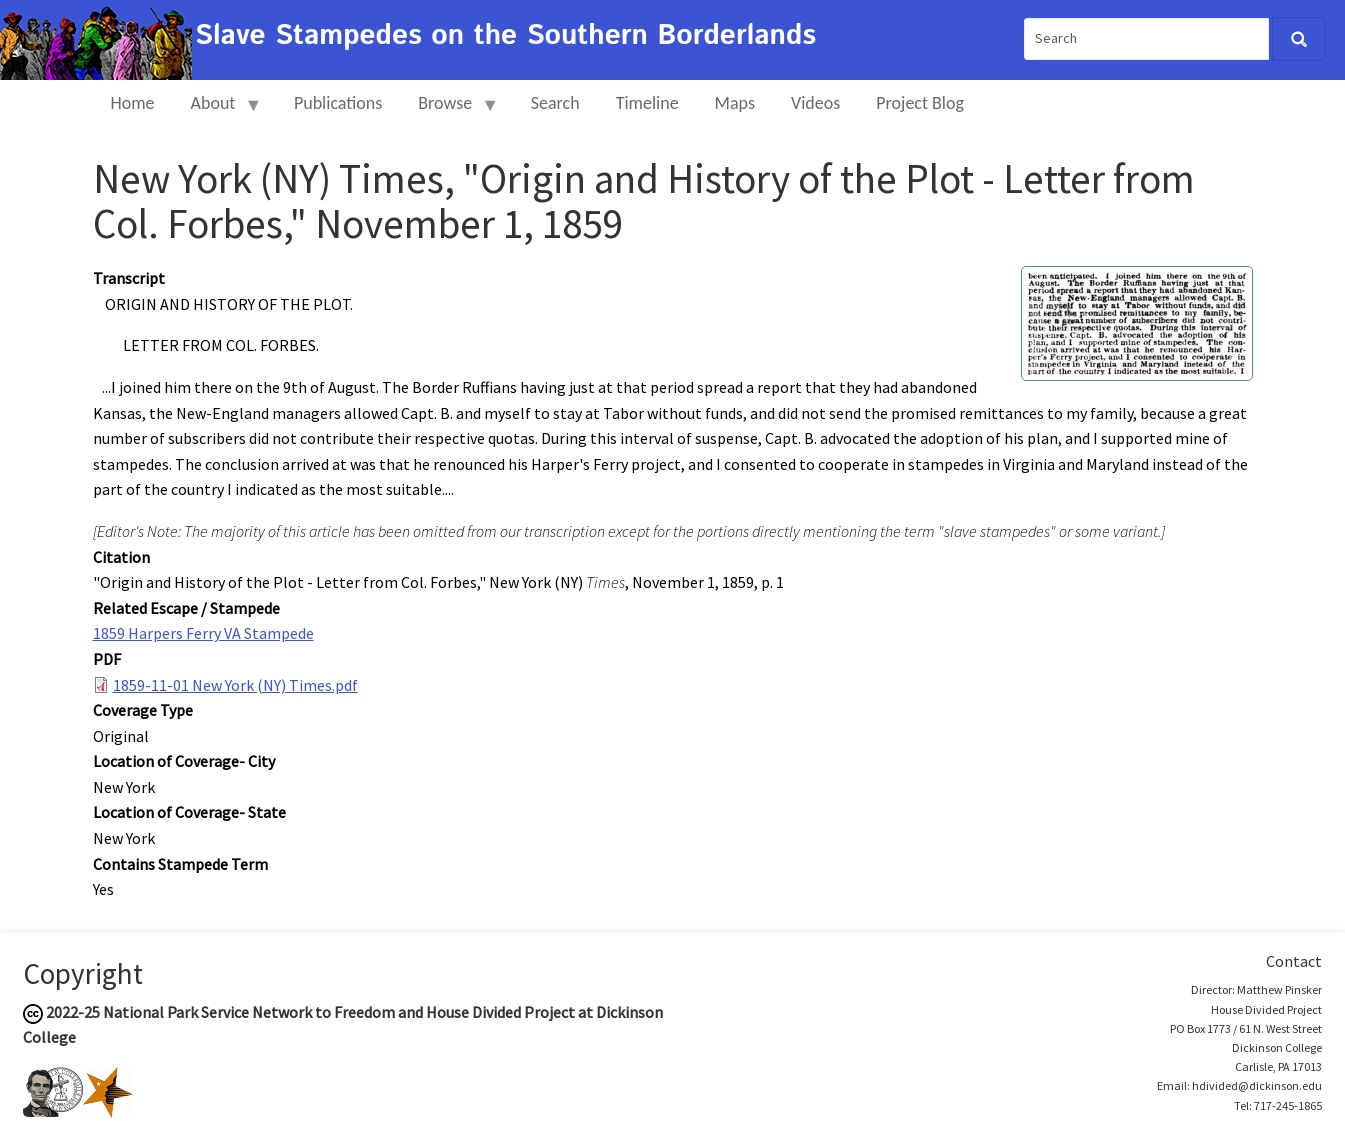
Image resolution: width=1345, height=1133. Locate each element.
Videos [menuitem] (815, 103)
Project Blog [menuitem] (920, 103)
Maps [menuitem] (735, 103)
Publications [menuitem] (338, 103)
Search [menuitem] (555, 103)
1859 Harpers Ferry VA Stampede (203, 633)
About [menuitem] (218, 111)
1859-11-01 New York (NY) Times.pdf (235, 685)
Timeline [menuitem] (647, 103)
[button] (1137, 322)
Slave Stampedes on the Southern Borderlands (505, 36)
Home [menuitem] (133, 103)
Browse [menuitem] (449, 111)
